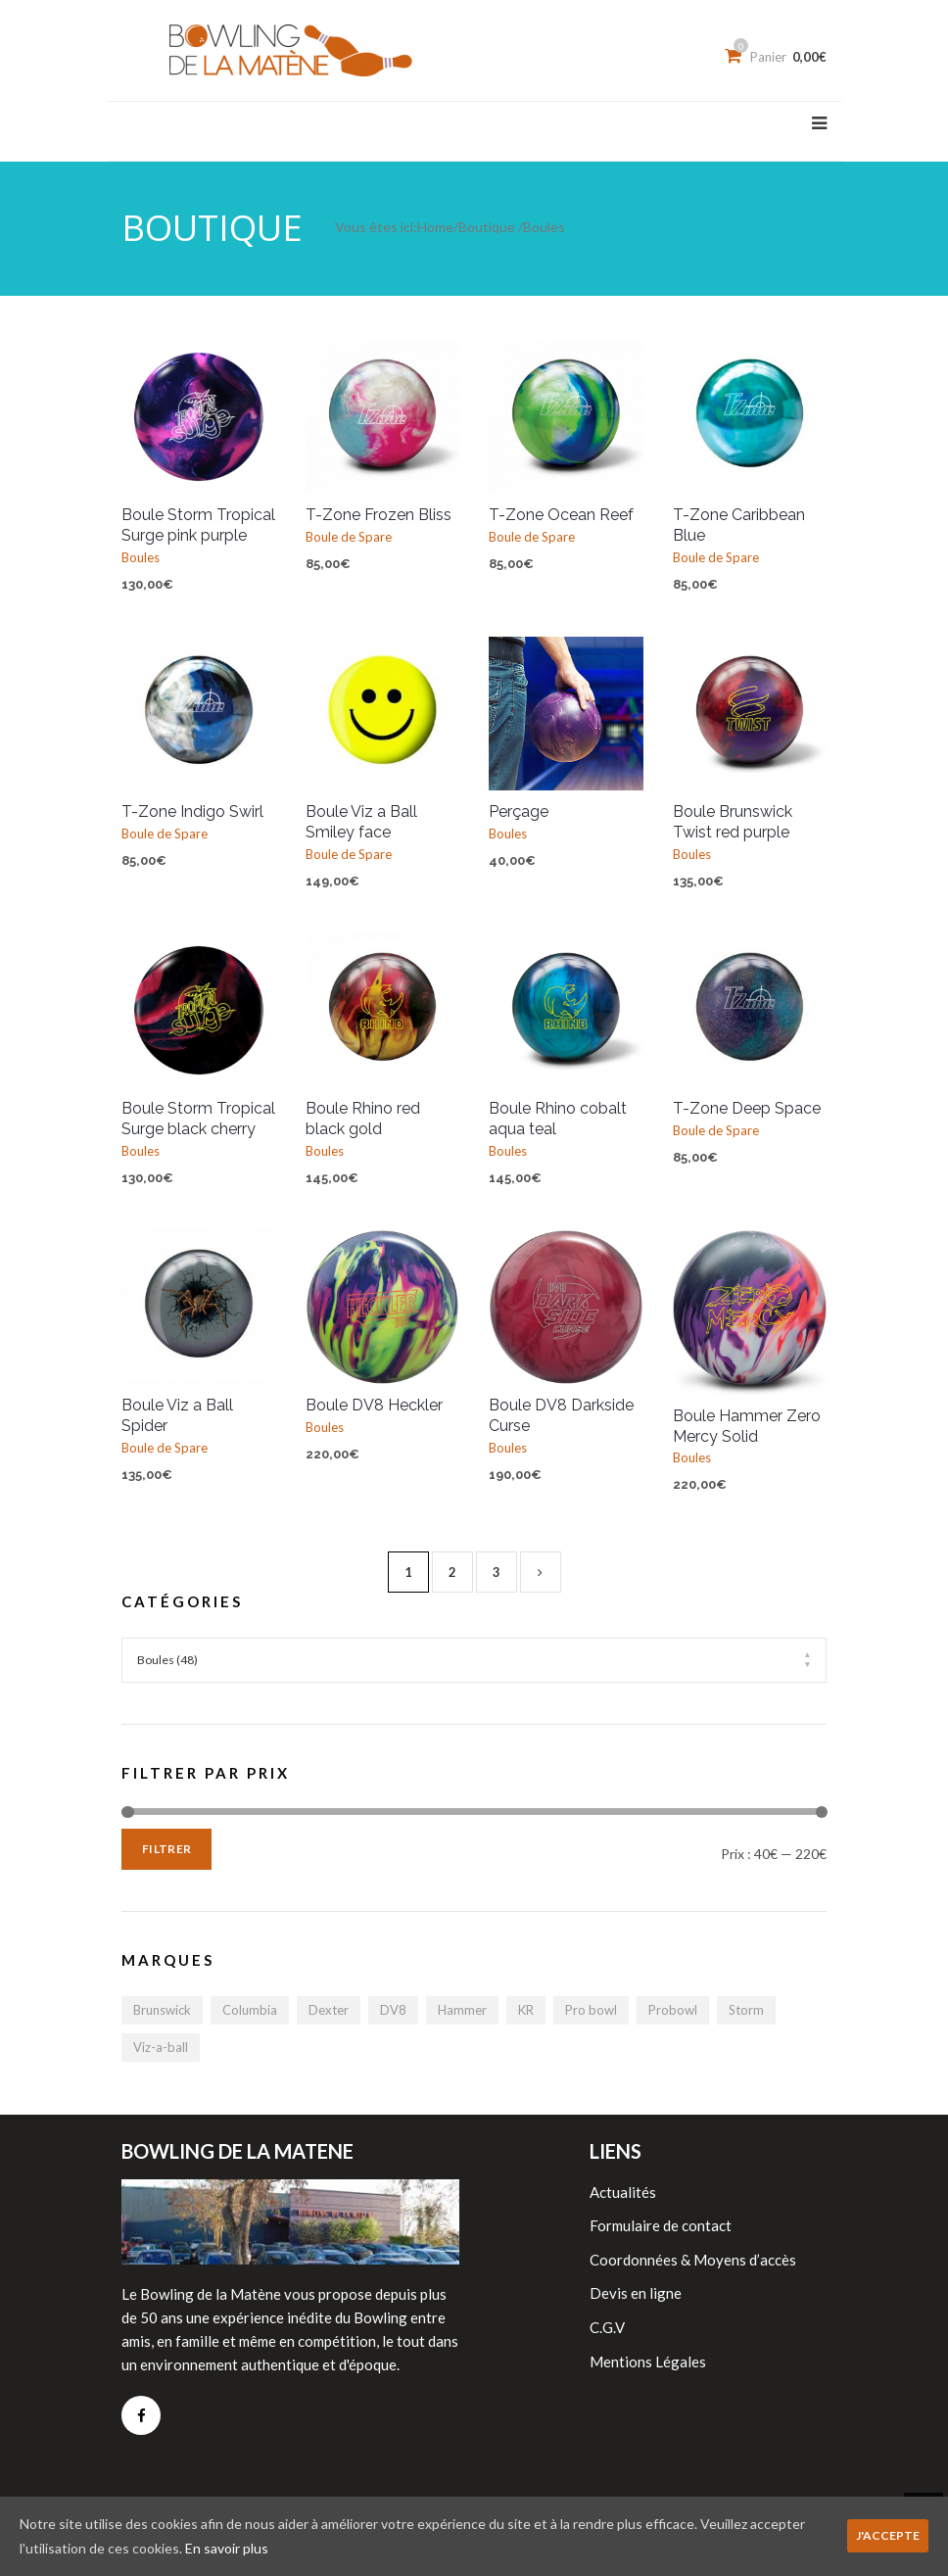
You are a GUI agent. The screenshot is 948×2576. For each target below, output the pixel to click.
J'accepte (888, 2535)
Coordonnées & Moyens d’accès (693, 2259)
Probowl (672, 2010)
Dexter (328, 2010)
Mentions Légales (648, 2361)
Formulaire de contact (661, 2225)
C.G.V (607, 2327)
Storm (746, 2010)
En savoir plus (226, 2548)
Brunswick (162, 2010)
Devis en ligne (636, 2293)
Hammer (462, 2010)
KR (526, 2010)
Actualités (623, 2192)
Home (435, 226)
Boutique (486, 226)
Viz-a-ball (160, 2047)
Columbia (249, 2010)
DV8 (393, 2010)
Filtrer (166, 1848)
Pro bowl (591, 2010)
